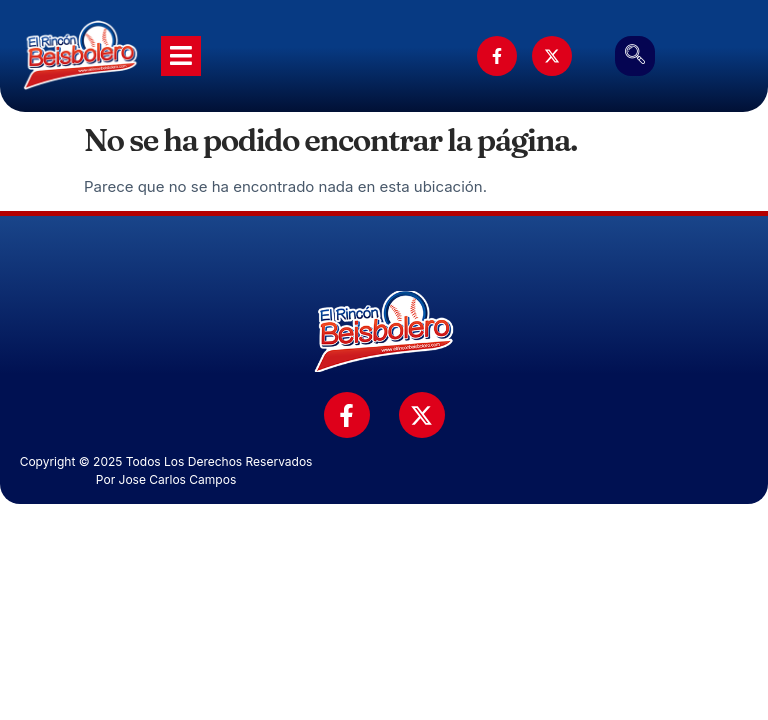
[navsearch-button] (635, 56)
